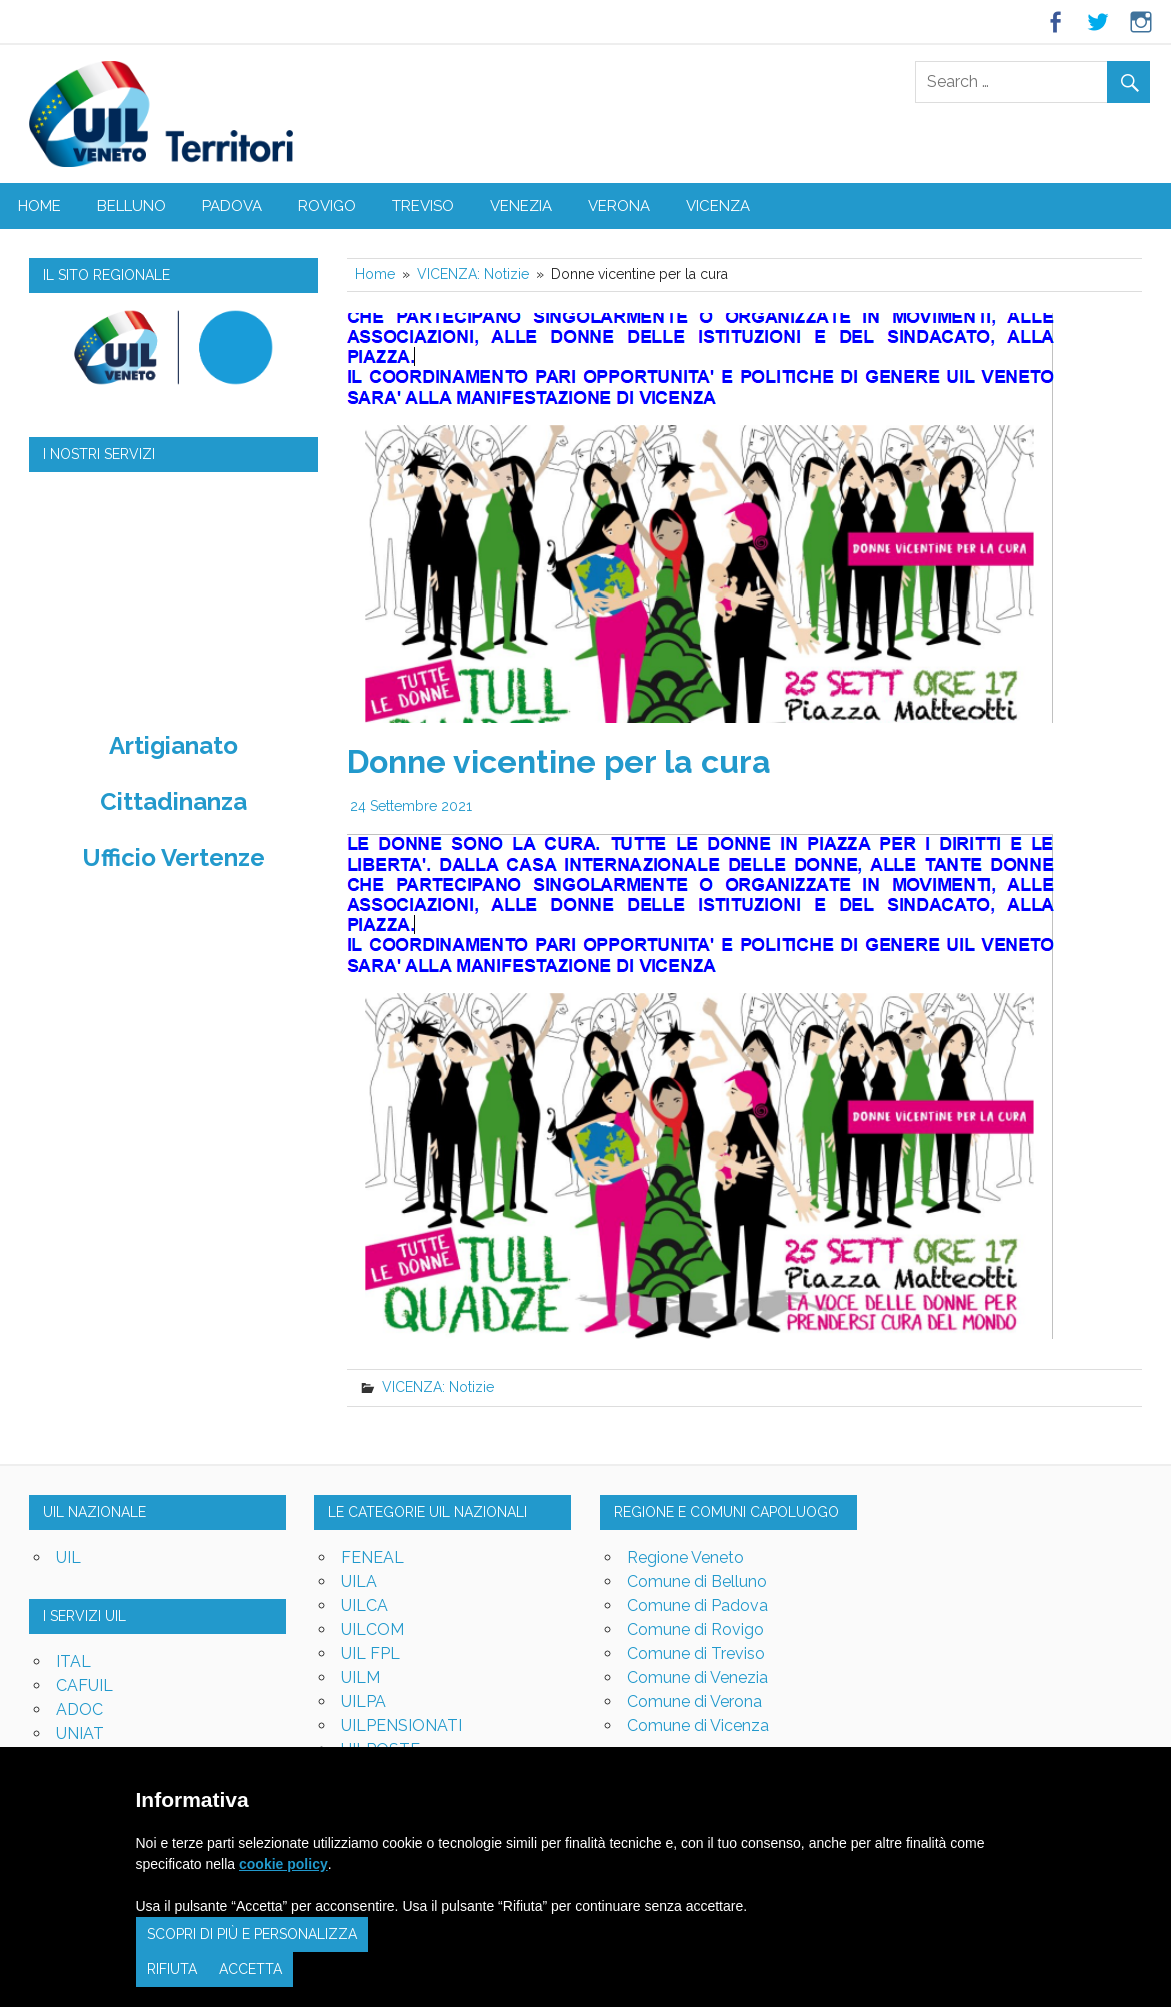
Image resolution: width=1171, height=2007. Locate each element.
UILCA (364, 1605)
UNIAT (80, 1733)
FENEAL (372, 1557)
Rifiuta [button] (172, 1969)
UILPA (363, 1701)
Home (39, 206)
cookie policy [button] (283, 1864)
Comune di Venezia (697, 1677)
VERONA (619, 206)
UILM (360, 1677)
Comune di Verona (694, 1701)
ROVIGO (327, 206)
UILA (359, 1581)
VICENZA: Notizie (438, 1387)
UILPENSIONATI (401, 1725)
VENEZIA (521, 206)
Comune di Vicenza (698, 1725)
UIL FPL (370, 1653)
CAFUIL (84, 1685)
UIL (68, 1557)
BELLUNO (131, 206)
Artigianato (173, 745)
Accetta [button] (250, 1969)
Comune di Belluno (697, 1581)
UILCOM (372, 1629)
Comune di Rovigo (695, 1629)
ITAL (73, 1661)
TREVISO (423, 206)
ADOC (79, 1709)
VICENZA (718, 206)
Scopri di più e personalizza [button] (252, 1934)
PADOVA (232, 206)
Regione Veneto (685, 1557)
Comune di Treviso (696, 1653)
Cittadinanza (173, 801)
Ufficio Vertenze (173, 857)
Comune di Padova (697, 1605)
